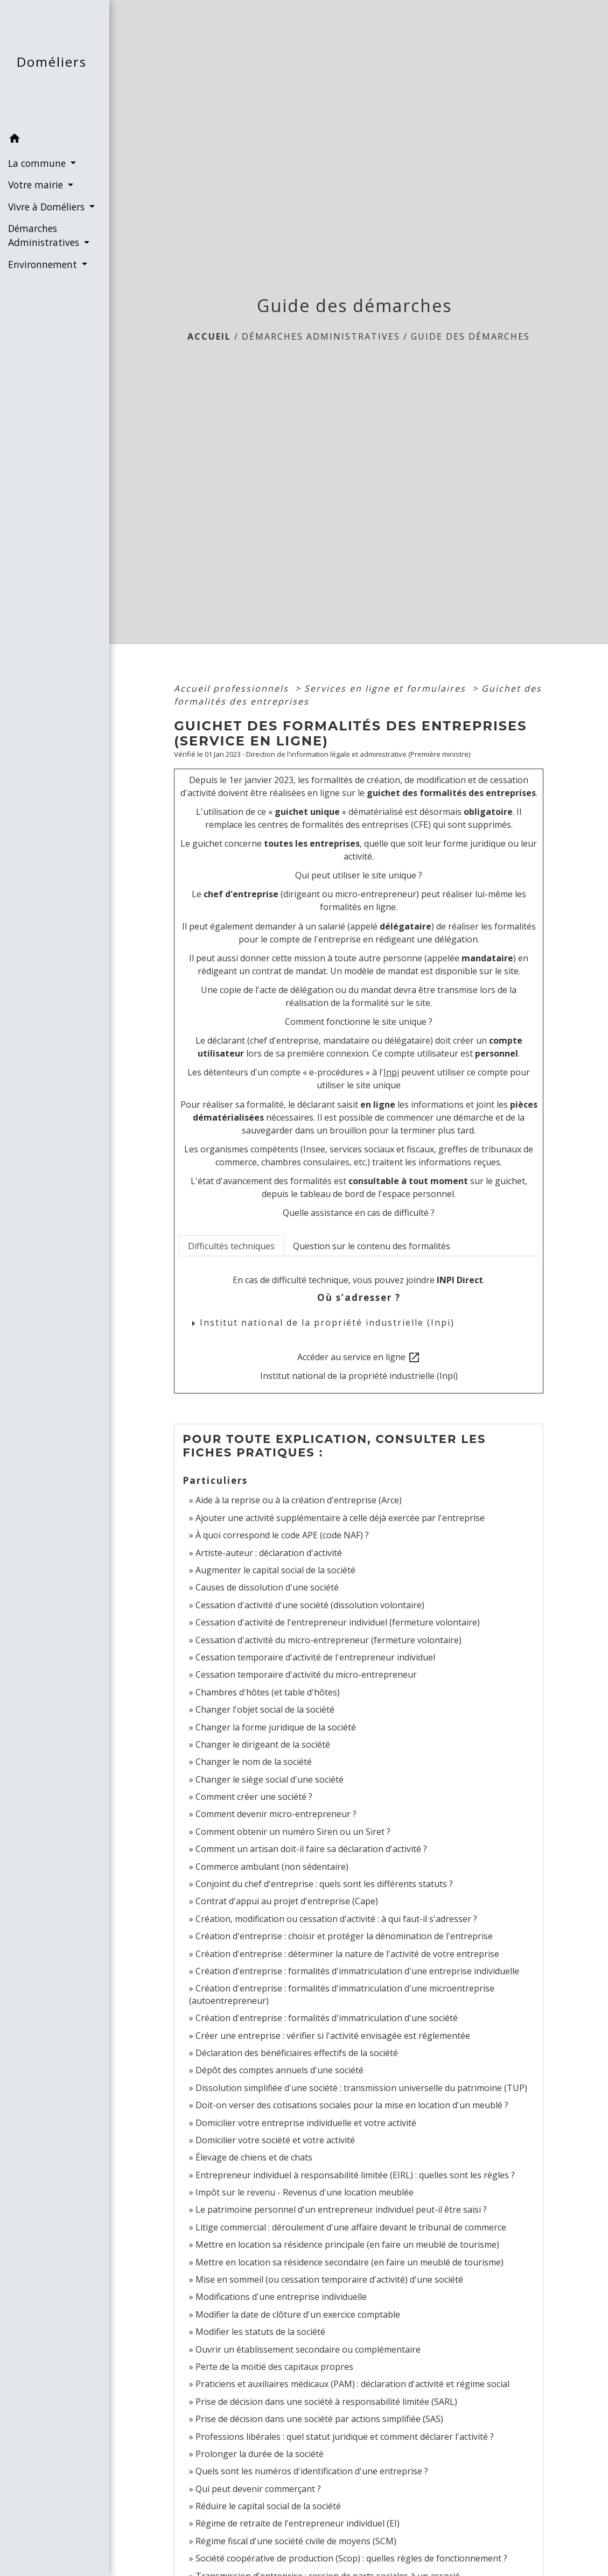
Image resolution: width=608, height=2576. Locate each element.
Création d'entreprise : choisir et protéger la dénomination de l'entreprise (344, 1936)
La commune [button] (38, 163)
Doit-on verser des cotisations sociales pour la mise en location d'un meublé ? (351, 2105)
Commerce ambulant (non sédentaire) (271, 1867)
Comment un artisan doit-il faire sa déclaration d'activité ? (311, 1849)
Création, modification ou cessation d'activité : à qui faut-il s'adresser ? (336, 1919)
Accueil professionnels (233, 688)
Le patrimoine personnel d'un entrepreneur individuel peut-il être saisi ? (341, 2209)
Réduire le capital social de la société (268, 2506)
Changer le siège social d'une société (269, 1779)
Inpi (391, 1072)
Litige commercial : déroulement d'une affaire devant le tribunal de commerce (350, 2227)
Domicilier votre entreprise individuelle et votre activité (306, 2123)
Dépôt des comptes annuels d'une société (279, 2070)
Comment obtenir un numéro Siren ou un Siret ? (292, 1832)
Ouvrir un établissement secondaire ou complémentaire (308, 2349)
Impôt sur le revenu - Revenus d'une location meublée (304, 2192)
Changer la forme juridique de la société (275, 1727)
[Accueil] (55, 64)
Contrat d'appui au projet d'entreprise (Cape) (286, 1901)
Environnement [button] (44, 264)
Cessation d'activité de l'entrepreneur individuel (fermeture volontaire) (337, 1622)
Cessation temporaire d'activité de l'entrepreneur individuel (315, 1657)
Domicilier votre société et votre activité (276, 2140)
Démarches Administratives (321, 336)
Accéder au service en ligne (359, 1357)
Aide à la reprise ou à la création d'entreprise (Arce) (298, 1500)
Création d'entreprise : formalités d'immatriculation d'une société (326, 2018)
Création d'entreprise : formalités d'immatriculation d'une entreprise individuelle (357, 1971)
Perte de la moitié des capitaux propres (274, 2367)
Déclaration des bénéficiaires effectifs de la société (296, 2053)
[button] (54, 140)
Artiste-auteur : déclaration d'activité (268, 1553)
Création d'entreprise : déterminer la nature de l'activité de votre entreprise (347, 1954)
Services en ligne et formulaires (386, 688)
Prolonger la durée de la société (259, 2454)
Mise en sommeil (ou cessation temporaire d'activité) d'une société (329, 2279)
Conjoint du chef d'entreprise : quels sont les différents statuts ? (324, 1884)
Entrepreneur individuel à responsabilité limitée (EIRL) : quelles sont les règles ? (355, 2175)
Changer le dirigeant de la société (262, 1744)
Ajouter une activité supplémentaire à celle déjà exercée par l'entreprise (340, 1518)
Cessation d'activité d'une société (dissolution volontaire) (309, 1605)
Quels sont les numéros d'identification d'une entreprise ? (311, 2471)
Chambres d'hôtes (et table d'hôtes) (267, 1692)
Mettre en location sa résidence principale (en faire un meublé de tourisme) (347, 2244)
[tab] (231, 1245)
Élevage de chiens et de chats (253, 2157)
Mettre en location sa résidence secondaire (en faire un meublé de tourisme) (349, 2262)
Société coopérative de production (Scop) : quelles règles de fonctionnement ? (351, 2558)
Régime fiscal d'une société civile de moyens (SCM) (295, 2541)
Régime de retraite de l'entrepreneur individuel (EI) (297, 2523)
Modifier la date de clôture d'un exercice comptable (297, 2314)
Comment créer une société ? (253, 1797)
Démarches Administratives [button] (45, 235)
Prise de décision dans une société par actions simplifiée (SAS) (319, 2419)
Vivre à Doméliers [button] (47, 206)
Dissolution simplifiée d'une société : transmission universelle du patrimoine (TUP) (361, 2088)
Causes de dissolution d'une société (267, 1587)
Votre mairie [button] (37, 184)
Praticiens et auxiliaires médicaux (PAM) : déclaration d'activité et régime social (352, 2384)
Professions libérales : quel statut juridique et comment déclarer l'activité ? (344, 2437)
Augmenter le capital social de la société (275, 1570)
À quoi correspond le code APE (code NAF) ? (282, 1535)
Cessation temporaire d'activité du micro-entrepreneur (306, 1674)
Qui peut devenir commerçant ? (258, 2489)
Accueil (209, 336)
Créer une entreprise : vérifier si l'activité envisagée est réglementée (332, 2036)
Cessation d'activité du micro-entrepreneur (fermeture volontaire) (328, 1640)
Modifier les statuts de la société (260, 2332)
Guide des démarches (470, 336)
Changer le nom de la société (253, 1762)
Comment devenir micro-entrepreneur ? (276, 1814)
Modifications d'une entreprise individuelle (281, 2297)
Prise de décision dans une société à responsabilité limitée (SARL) (326, 2402)
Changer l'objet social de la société (264, 1709)
